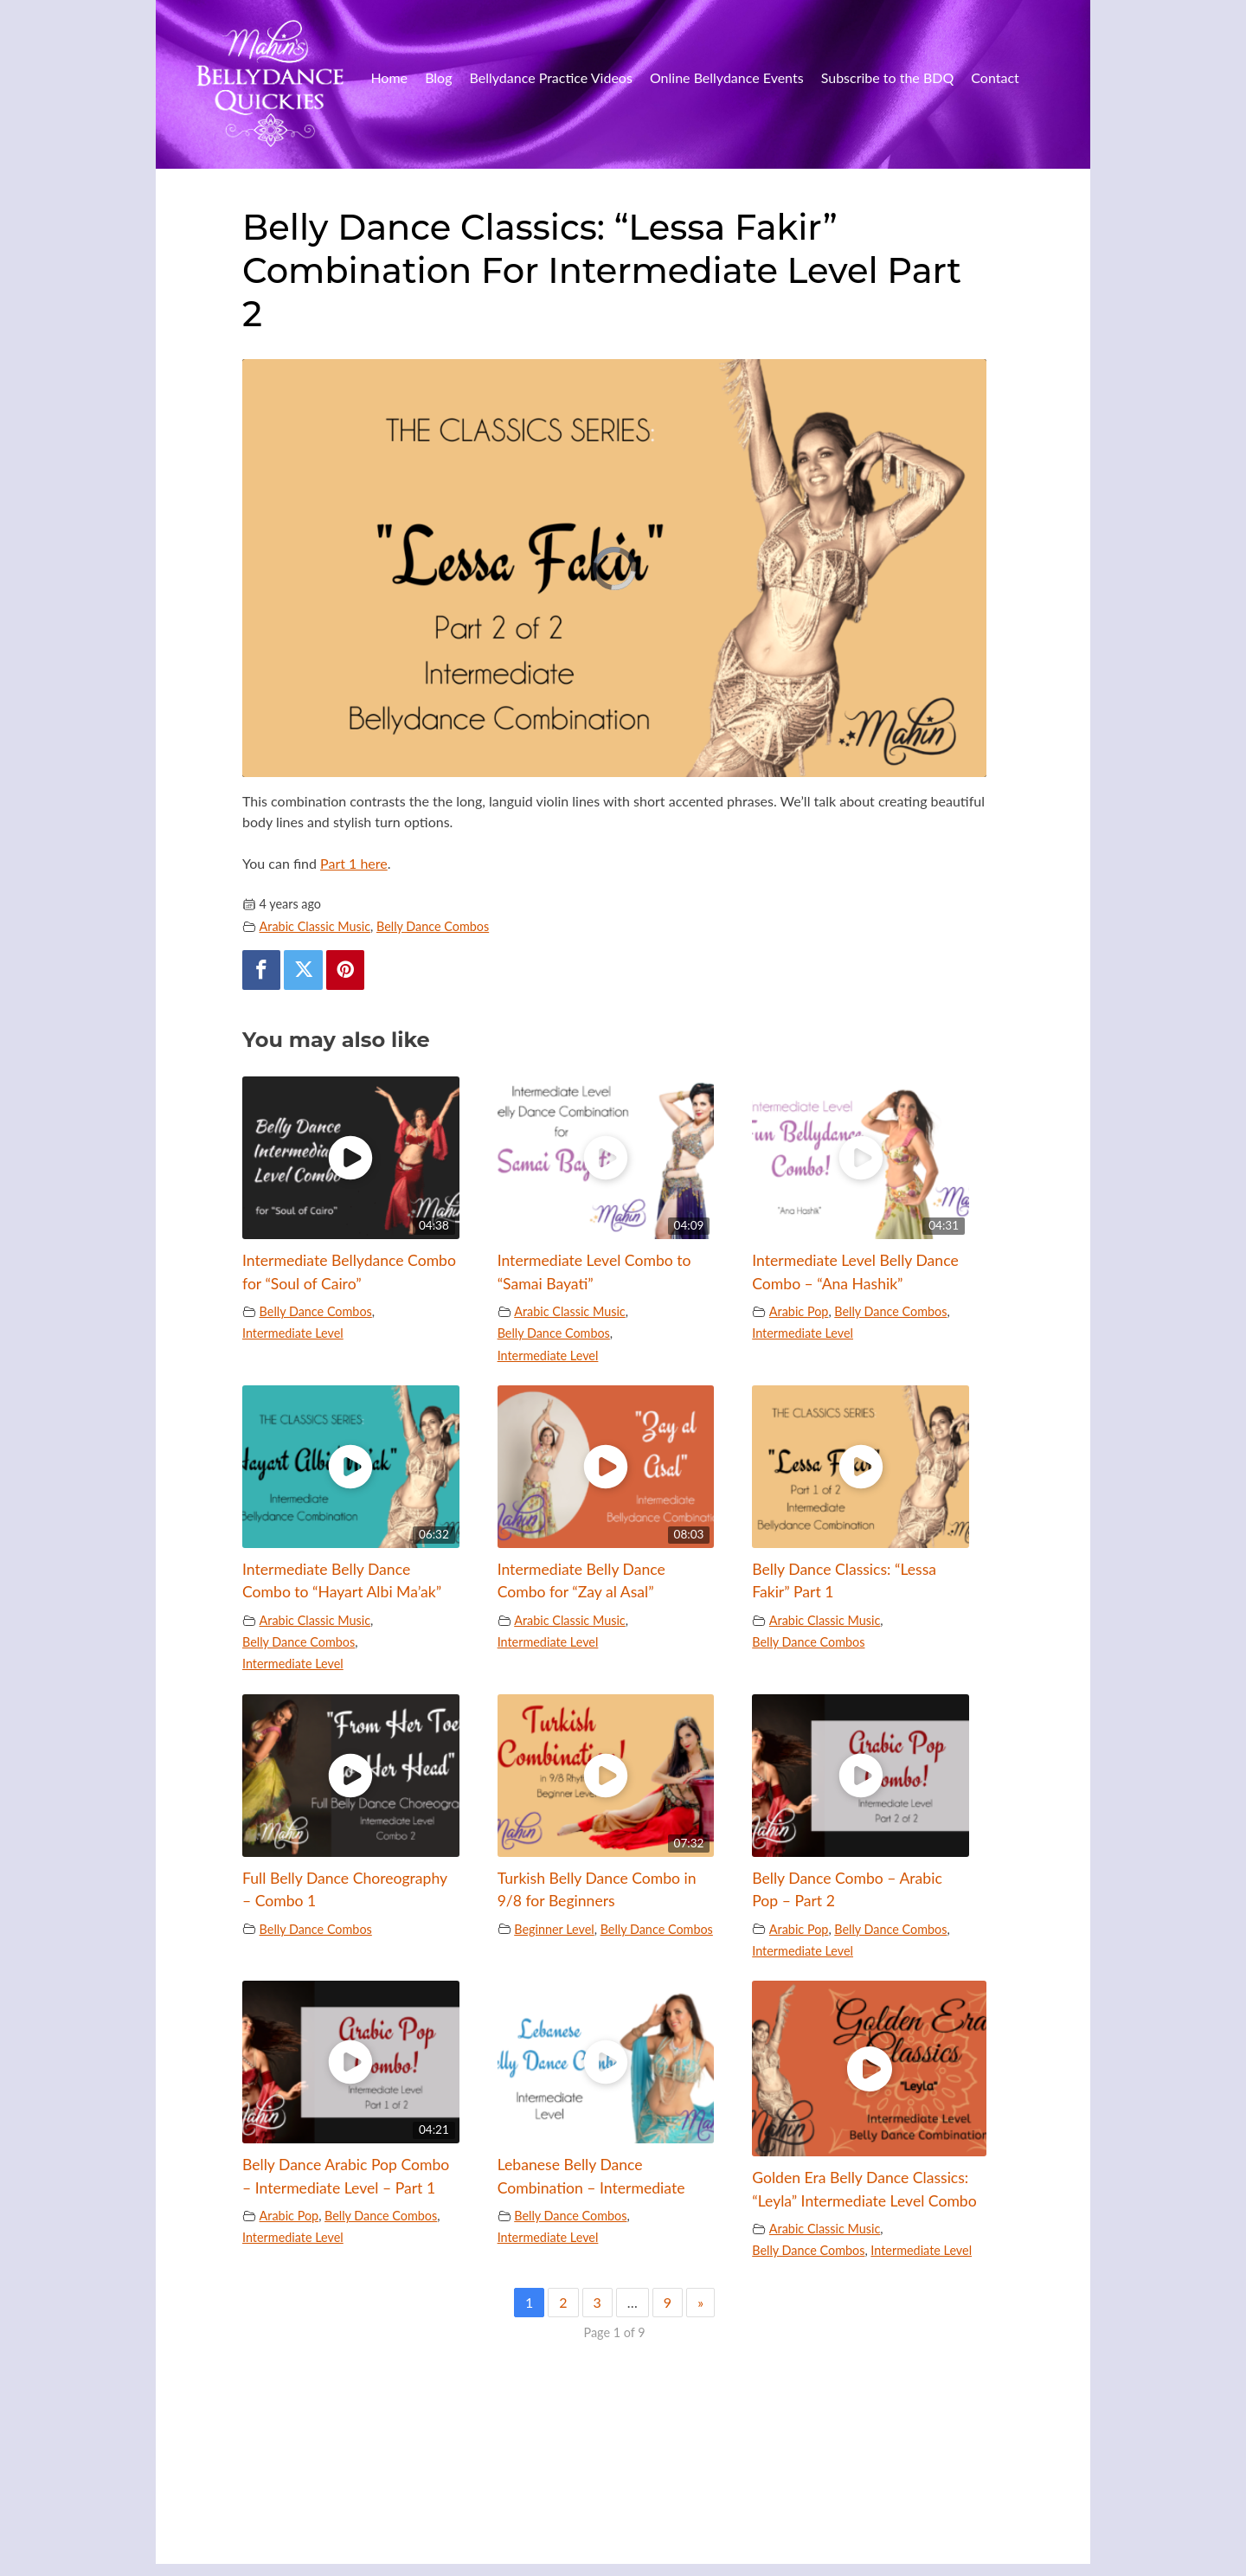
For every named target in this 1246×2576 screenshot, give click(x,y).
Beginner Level (554, 1929)
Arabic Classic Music (315, 926)
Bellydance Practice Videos (551, 77)
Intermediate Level (293, 1333)
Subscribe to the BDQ (887, 77)
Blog (438, 77)
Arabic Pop (799, 1311)
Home (389, 77)
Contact (994, 77)
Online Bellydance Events (727, 77)
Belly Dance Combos (432, 926)
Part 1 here (354, 863)
